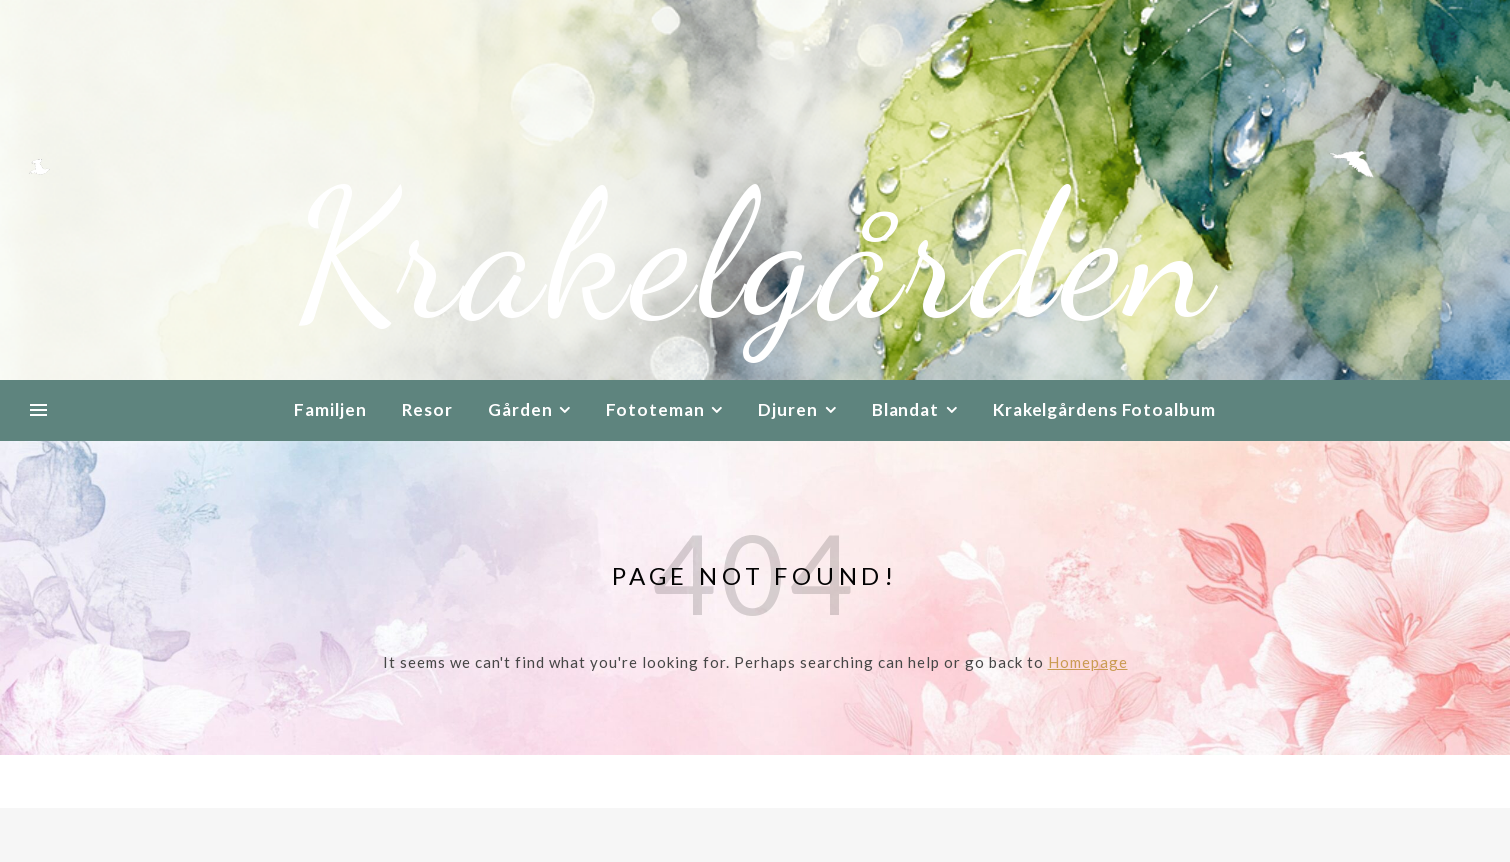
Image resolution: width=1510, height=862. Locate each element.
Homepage (1088, 662)
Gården (520, 409)
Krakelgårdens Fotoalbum (1104, 409)
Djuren (787, 409)
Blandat (905, 409)
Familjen (330, 409)
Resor (428, 409)
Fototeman (655, 409)
